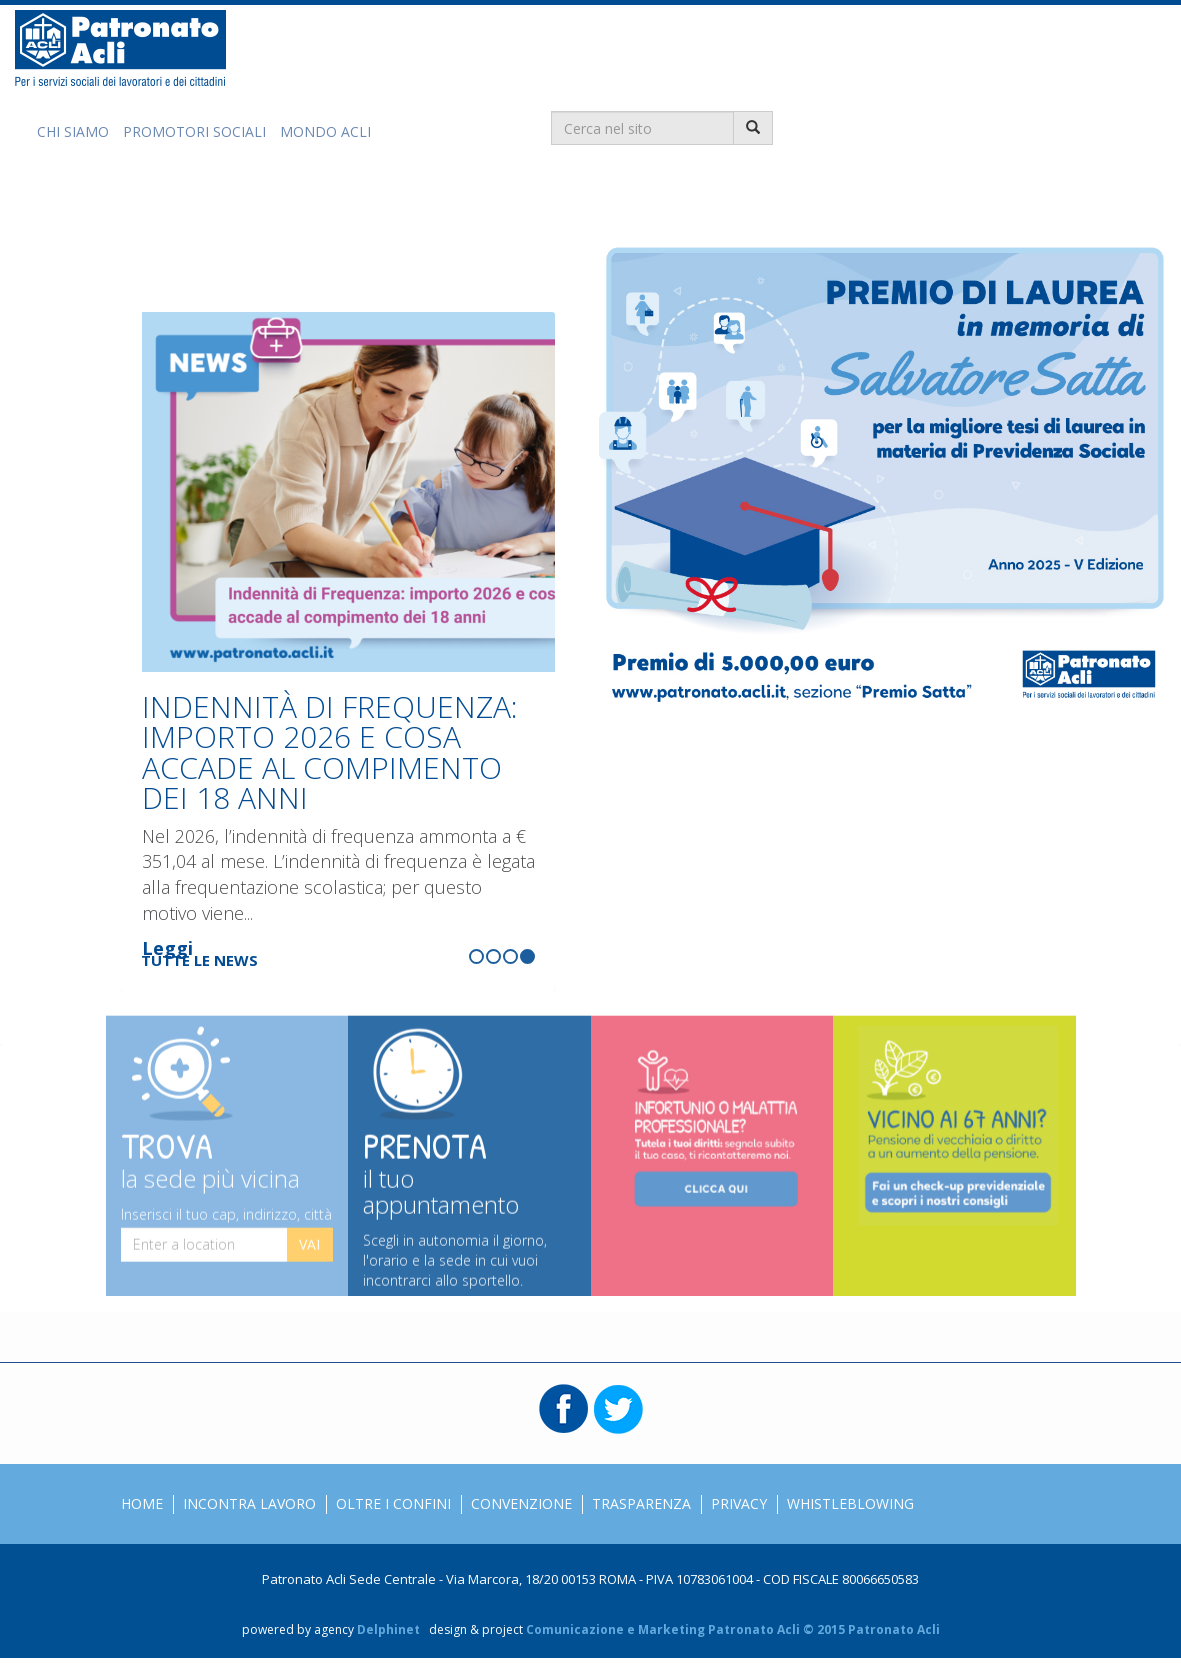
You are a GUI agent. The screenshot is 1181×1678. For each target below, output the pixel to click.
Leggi (167, 948)
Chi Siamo (73, 131)
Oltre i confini (393, 1503)
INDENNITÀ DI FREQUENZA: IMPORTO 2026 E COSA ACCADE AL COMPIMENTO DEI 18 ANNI (330, 752)
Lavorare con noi (535, 198)
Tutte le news (199, 960)
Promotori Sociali (194, 131)
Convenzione (521, 1503)
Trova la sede (390, 198)
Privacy (739, 1503)
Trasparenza (641, 1503)
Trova (227, 1172)
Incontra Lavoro (249, 1503)
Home (142, 1503)
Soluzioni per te (89, 198)
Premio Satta (678, 198)
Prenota (469, 1185)
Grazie (282, 198)
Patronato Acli (120, 48)
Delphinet (388, 1629)
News (202, 198)
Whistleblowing (850, 1503)
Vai (309, 1260)
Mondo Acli (325, 131)
